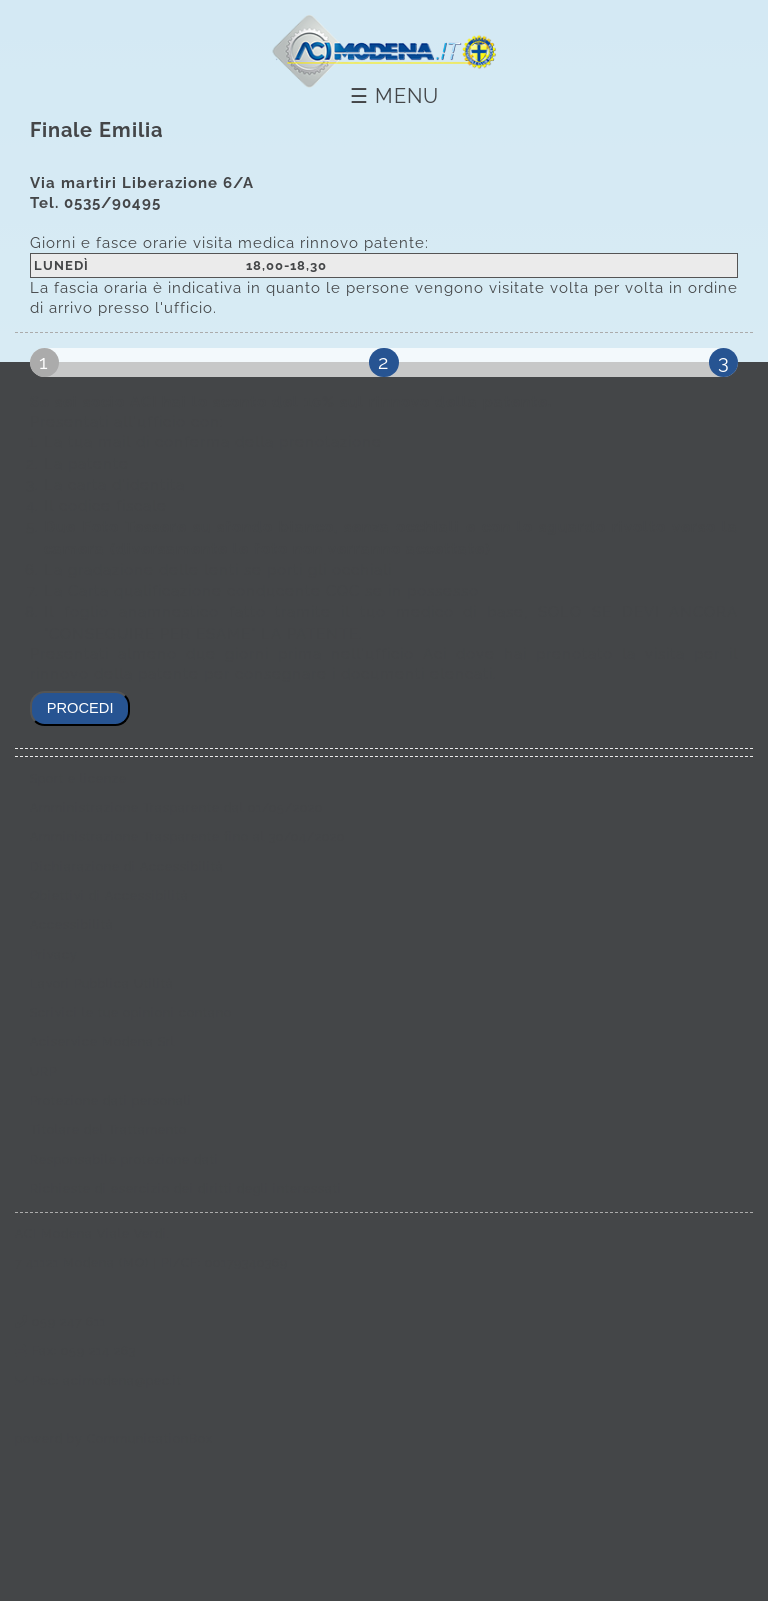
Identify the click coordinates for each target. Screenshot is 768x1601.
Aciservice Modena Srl (102, 1042)
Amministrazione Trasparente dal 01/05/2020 (176, 808)
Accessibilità (72, 925)
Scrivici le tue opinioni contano (131, 1013)
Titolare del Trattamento (108, 1130)
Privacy (54, 955)
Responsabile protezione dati (124, 1160)
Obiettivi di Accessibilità (109, 896)
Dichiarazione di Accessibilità (127, 867)
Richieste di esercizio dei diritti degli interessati (186, 1189)
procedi (80, 708)
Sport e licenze (78, 779)
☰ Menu (394, 96)
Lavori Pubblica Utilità (102, 984)
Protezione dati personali (111, 1101)
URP (43, 1072)
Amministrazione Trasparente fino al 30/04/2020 (187, 837)
